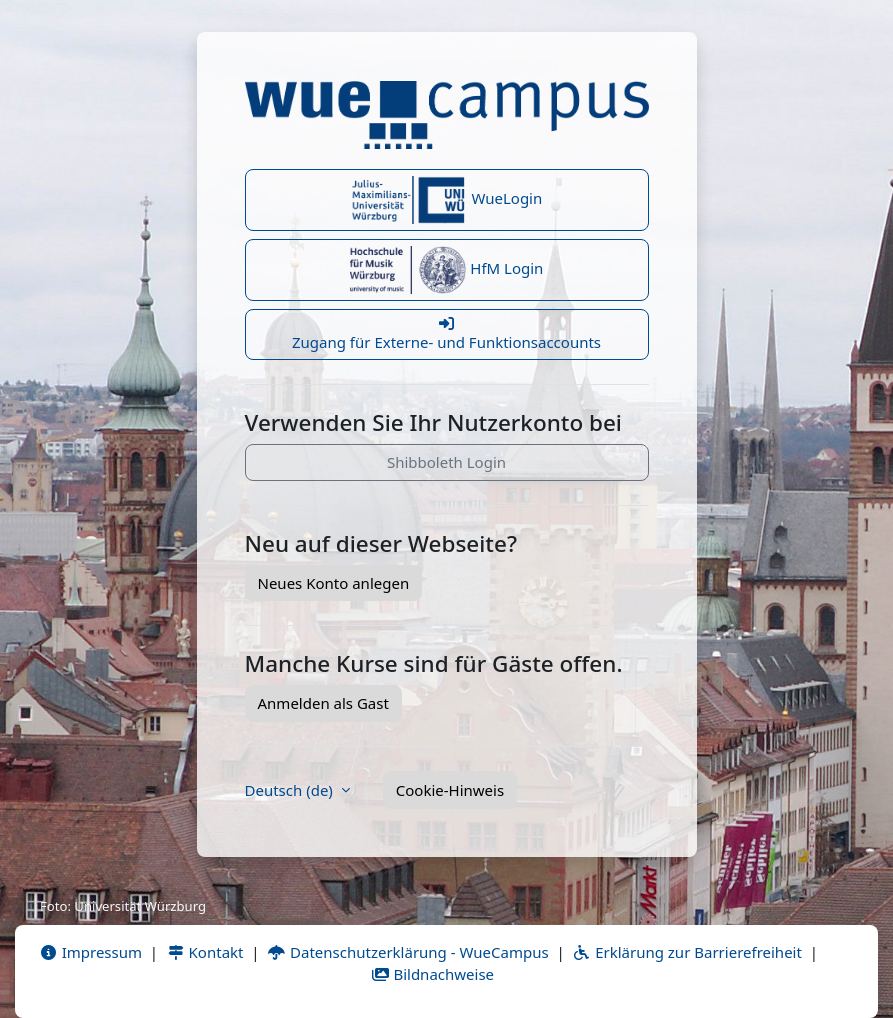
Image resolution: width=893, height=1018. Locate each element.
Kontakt (205, 952)
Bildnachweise (432, 974)
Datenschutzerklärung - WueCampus (407, 952)
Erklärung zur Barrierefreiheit (686, 952)
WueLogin (447, 200)
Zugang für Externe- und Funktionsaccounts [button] (447, 334)
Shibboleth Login (446, 462)
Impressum (90, 952)
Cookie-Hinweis (450, 790)
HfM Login (447, 270)
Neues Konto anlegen (334, 583)
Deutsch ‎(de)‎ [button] (291, 790)
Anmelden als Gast (323, 703)
